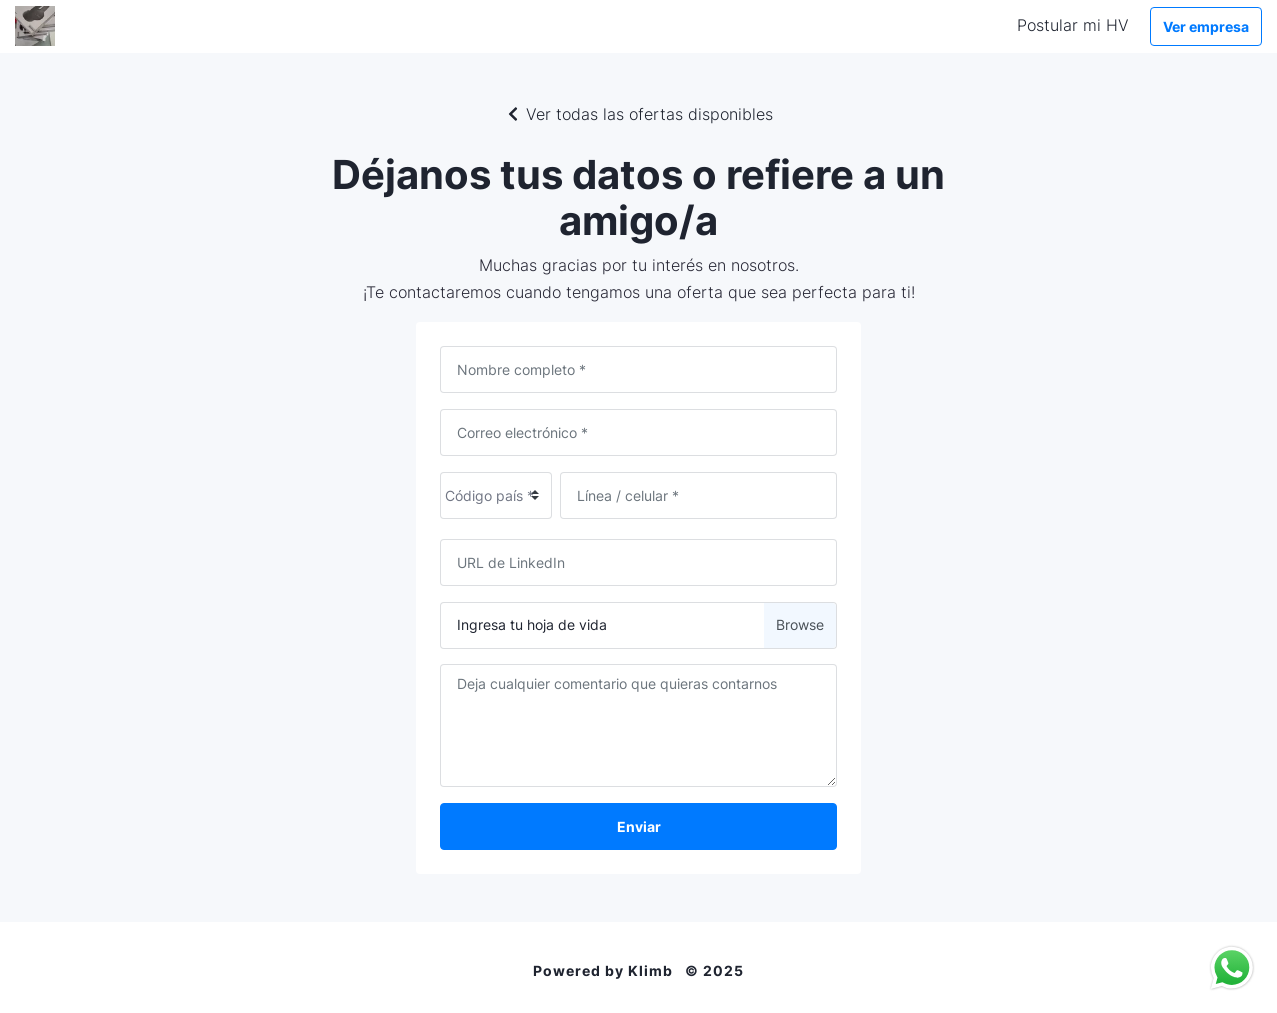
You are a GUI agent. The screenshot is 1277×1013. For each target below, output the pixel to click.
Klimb (650, 971)
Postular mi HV (1073, 25)
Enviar (639, 826)
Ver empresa (1206, 26)
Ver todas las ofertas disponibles (639, 114)
